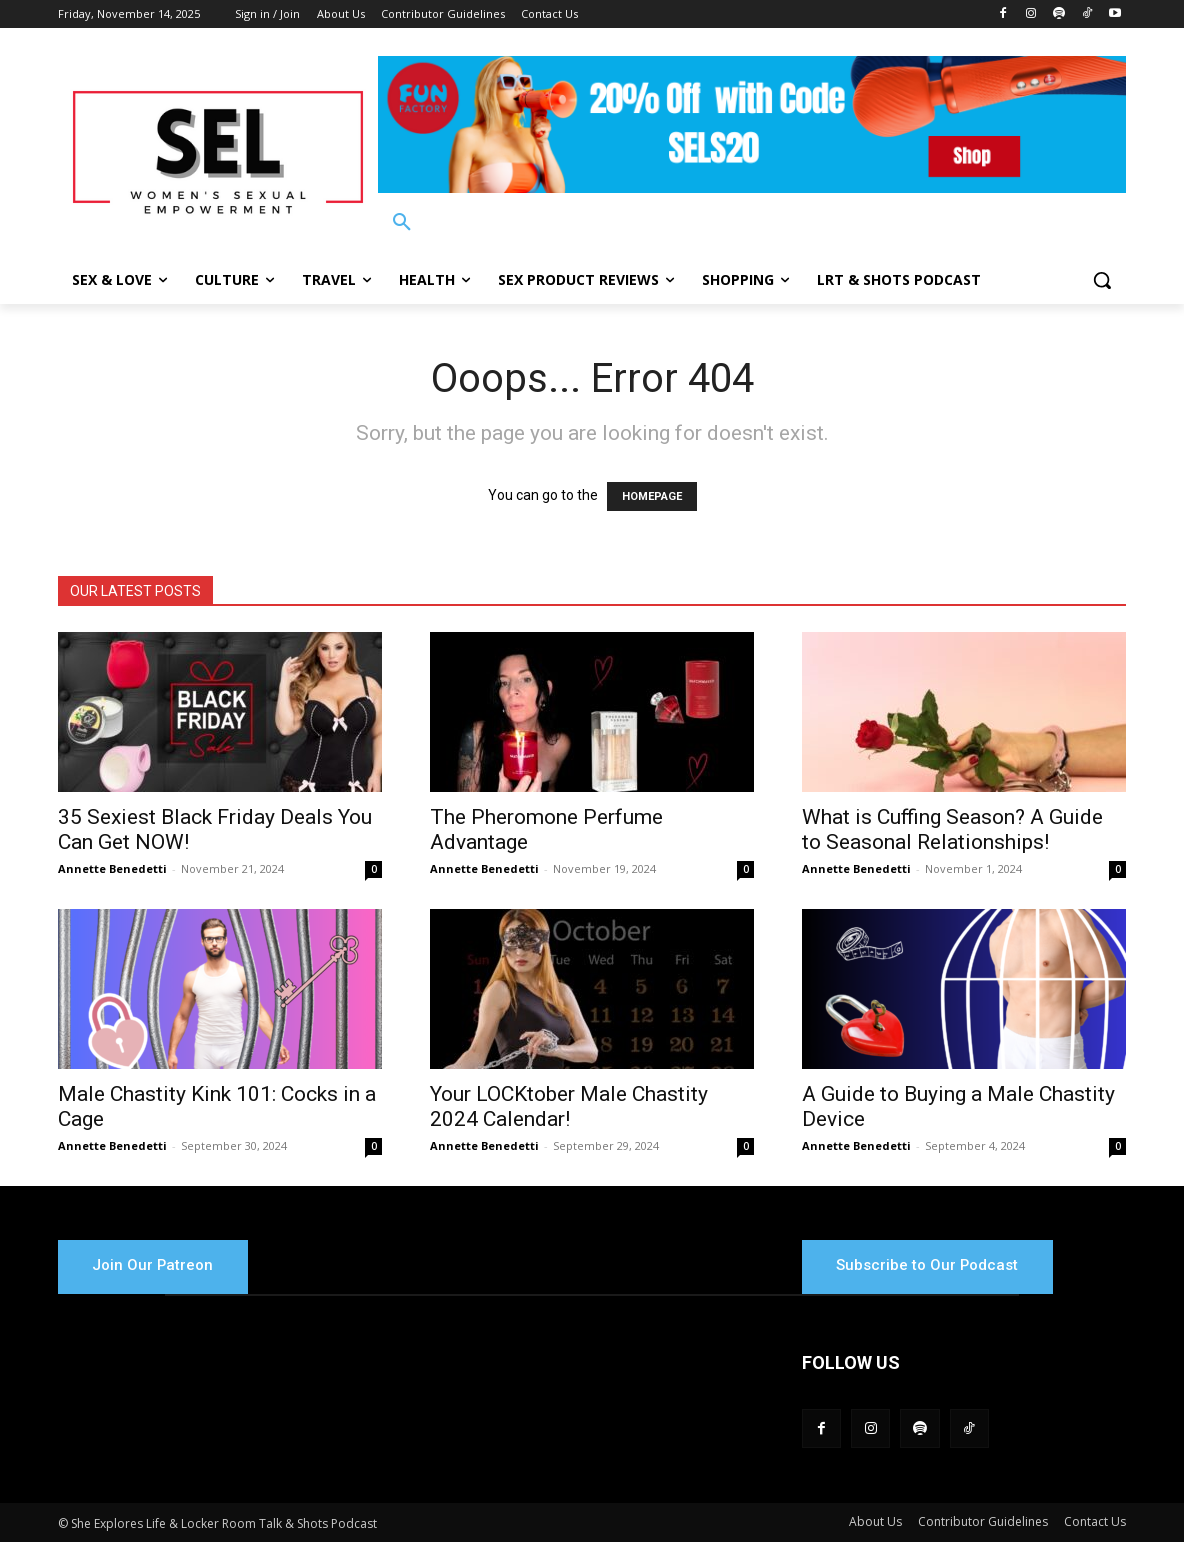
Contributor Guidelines (983, 1523)
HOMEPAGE (652, 496)
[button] (402, 223)
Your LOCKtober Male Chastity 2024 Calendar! (569, 1106)
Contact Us (1095, 1523)
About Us (875, 1523)
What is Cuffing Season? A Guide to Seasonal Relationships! (952, 829)
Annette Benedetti (112, 868)
